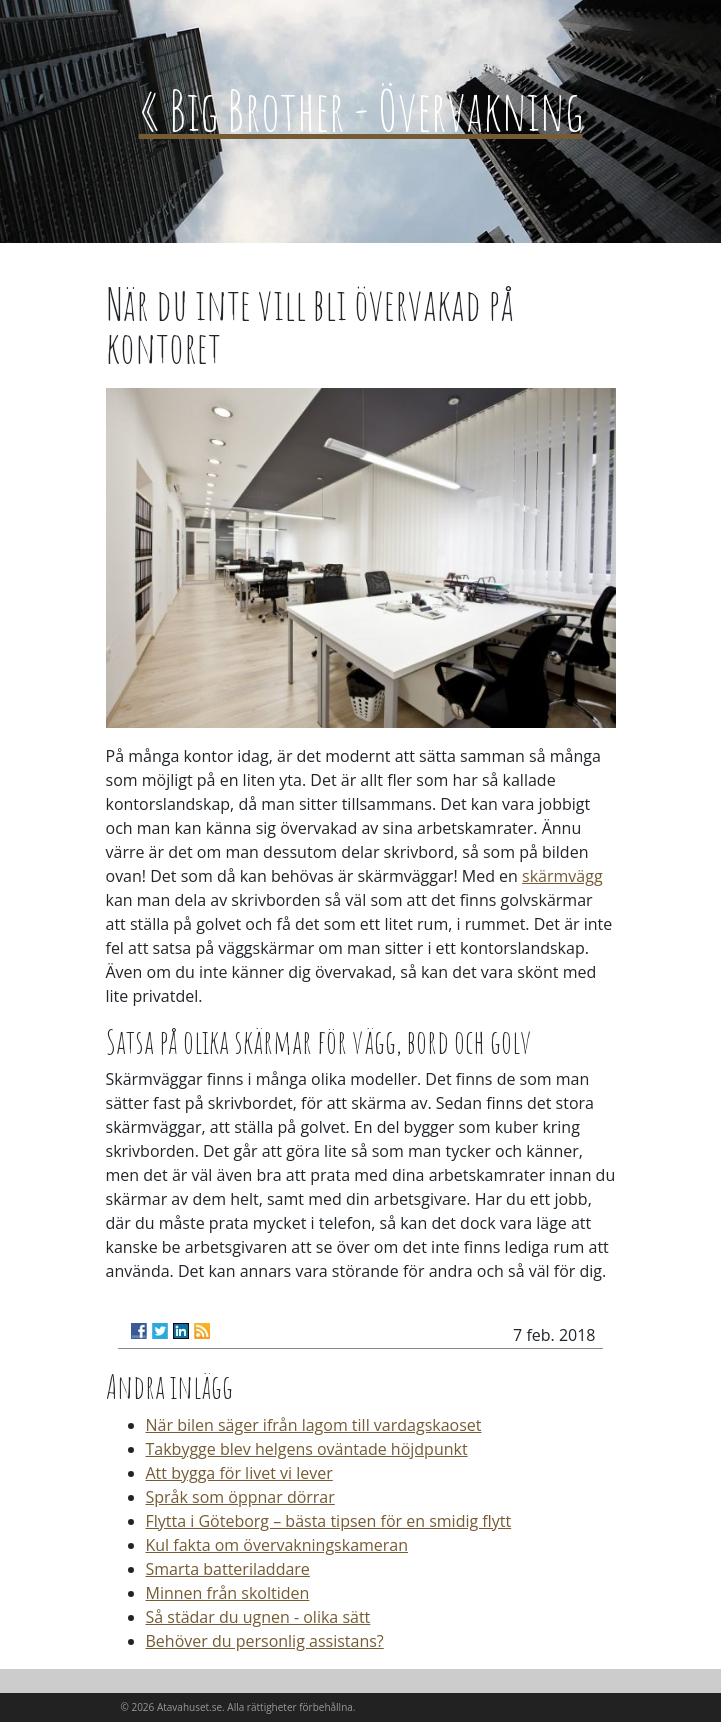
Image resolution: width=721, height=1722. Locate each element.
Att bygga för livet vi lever (239, 1473)
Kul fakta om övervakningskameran (277, 1545)
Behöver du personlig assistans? (265, 1641)
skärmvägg (562, 876)
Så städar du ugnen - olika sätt (258, 1617)
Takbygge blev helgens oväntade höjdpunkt (307, 1449)
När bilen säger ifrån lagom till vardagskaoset (314, 1425)
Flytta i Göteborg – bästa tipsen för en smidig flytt (329, 1521)
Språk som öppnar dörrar (240, 1497)
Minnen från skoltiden (228, 1593)
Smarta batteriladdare (228, 1569)
